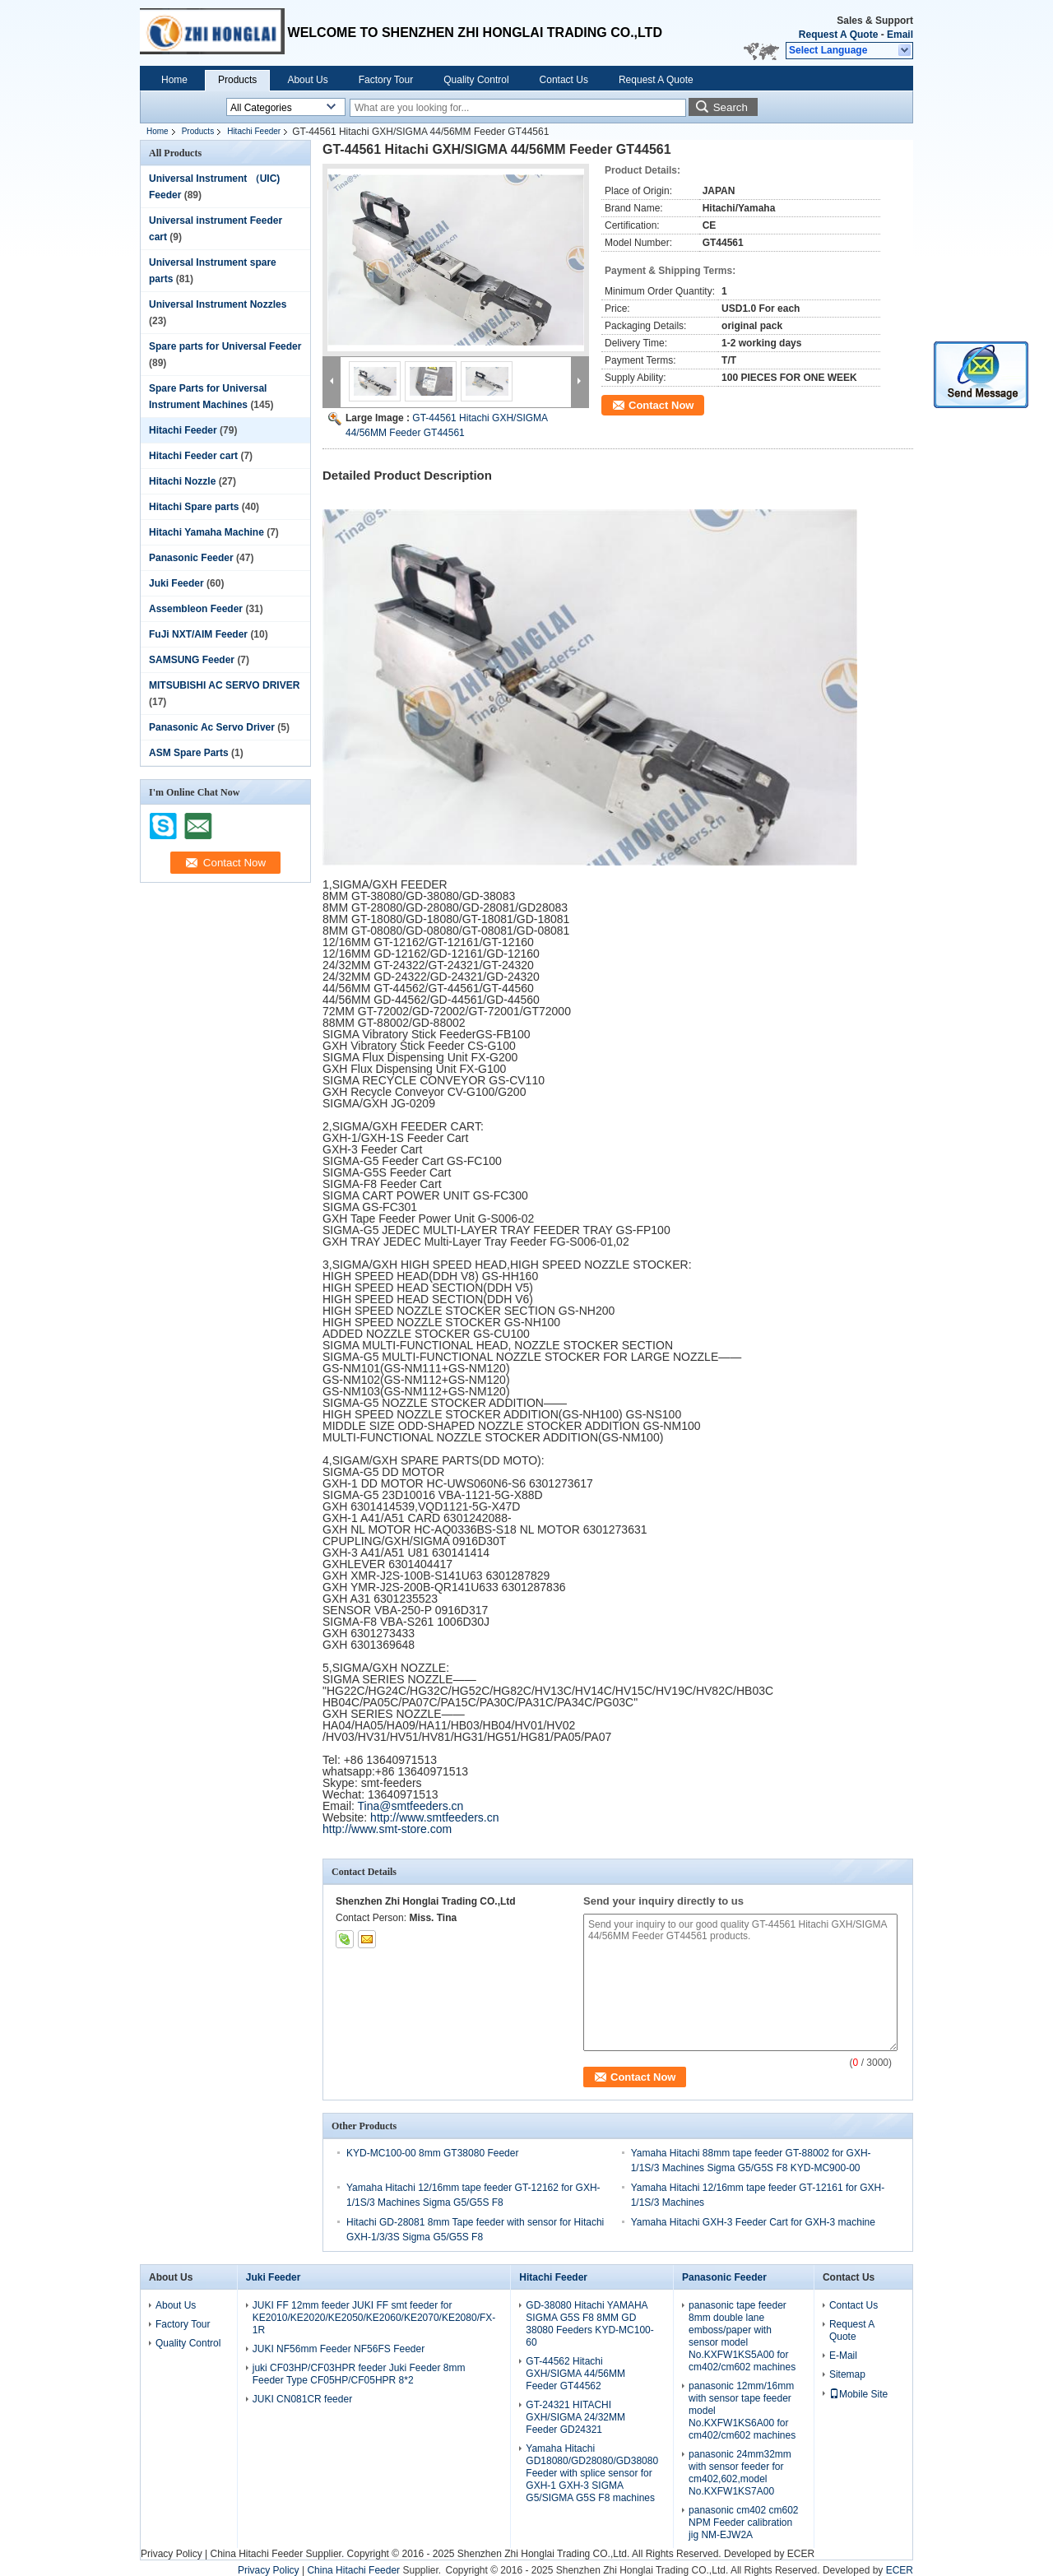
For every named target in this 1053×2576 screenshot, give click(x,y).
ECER (800, 2554)
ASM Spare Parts (189, 753)
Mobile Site (858, 2394)
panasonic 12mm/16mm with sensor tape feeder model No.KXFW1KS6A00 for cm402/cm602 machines (742, 2410)
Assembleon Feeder (196, 609)
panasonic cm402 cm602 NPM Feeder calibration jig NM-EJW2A (743, 2522)
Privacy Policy (171, 2554)
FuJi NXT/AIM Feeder (198, 634)
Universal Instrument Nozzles (217, 304)
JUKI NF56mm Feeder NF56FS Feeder (338, 2349)
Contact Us (564, 80)
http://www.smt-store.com (387, 1829)
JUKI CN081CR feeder (302, 2399)
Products (237, 80)
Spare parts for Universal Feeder (225, 346)
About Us (307, 80)
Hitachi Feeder (254, 131)
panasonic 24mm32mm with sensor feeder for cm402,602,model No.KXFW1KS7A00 (740, 2472)
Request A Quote (838, 34)
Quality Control (475, 80)
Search (730, 107)
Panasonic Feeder (191, 558)
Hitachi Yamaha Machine (206, 532)
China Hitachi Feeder (256, 2554)
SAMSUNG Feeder (191, 660)
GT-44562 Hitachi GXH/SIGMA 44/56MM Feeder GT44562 (575, 2374)
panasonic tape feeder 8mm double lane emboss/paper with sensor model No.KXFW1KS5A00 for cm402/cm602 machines (742, 2336)
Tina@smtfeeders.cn (411, 1805)
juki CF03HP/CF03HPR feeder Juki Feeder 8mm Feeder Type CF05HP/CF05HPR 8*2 (359, 2374)
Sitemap (847, 2374)
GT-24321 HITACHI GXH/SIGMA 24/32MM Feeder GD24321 (575, 2417)
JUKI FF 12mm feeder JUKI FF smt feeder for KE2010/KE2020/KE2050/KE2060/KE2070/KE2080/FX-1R (374, 2318)
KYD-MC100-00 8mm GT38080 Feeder (432, 2153)
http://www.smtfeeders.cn (434, 1817)
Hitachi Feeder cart (193, 456)
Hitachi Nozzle (182, 481)
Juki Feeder (176, 583)
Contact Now (661, 405)
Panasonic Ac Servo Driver (212, 727)
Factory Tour (386, 80)
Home (174, 80)
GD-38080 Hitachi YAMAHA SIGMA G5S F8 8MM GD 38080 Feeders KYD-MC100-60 (589, 2324)
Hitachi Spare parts (194, 507)
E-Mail (843, 2355)
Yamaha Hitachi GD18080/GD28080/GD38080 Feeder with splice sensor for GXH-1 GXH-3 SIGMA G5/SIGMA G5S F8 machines (592, 2473)
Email (900, 34)
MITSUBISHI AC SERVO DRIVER (224, 685)
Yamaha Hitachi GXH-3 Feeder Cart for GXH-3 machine (753, 2222)
